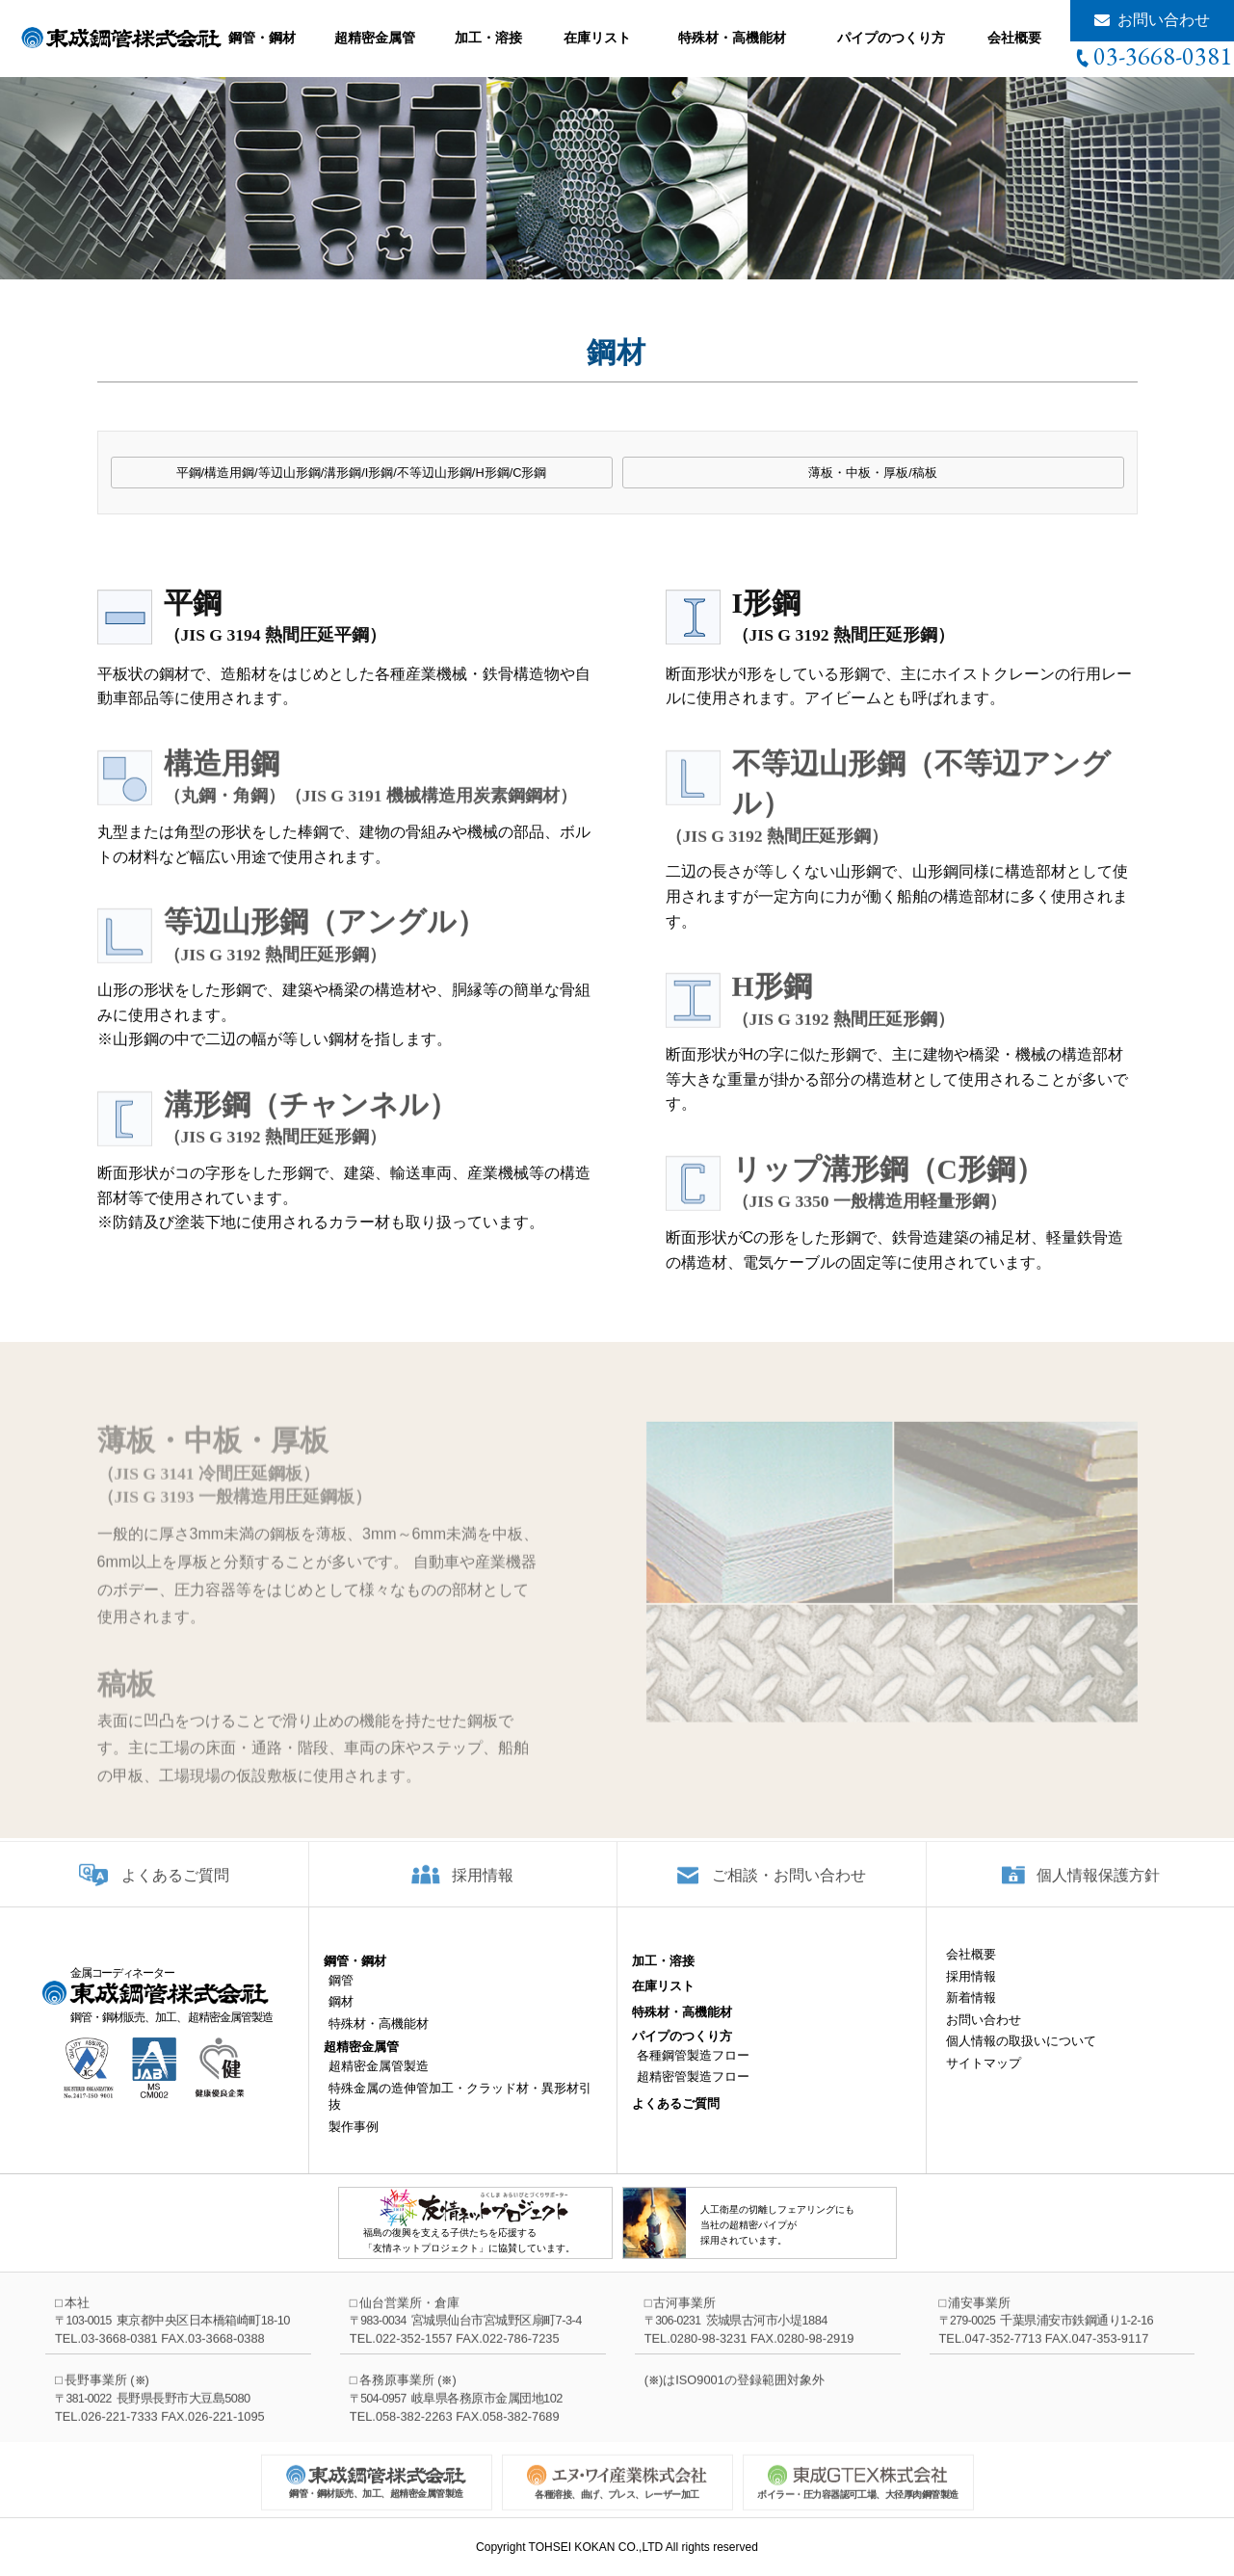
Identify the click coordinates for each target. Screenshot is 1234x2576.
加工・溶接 (488, 37)
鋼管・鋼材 (262, 37)
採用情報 (482, 1889)
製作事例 (353, 2144)
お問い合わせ (1163, 20)
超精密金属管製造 (378, 2083)
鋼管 (341, 1997)
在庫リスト (597, 37)
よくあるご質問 (175, 1889)
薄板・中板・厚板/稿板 (872, 473)
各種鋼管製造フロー (693, 2071)
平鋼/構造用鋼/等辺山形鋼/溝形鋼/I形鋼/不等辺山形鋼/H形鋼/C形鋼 (361, 473)
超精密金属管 (374, 37)
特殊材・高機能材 (732, 37)
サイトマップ (983, 2079)
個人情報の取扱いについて (1021, 2058)
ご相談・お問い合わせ (789, 1889)
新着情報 (971, 2015)
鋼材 (341, 2018)
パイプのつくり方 (891, 37)
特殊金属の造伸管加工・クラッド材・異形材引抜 (459, 2113)
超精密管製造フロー (693, 2094)
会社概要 (1014, 37)
